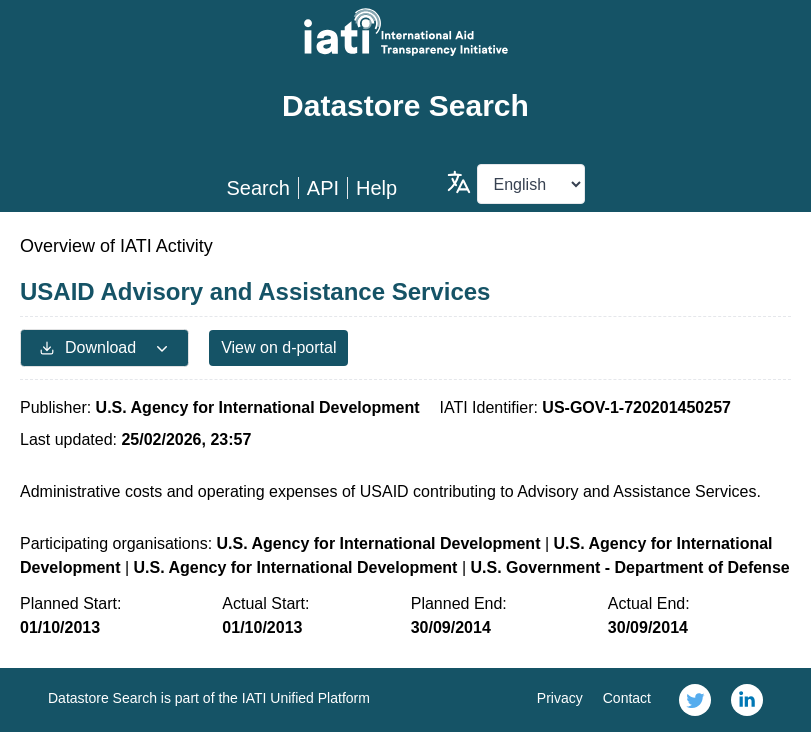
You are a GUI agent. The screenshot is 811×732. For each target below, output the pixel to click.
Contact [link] (627, 698)
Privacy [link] (560, 698)
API (323, 188)
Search (257, 188)
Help (376, 188)
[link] (695, 700)
